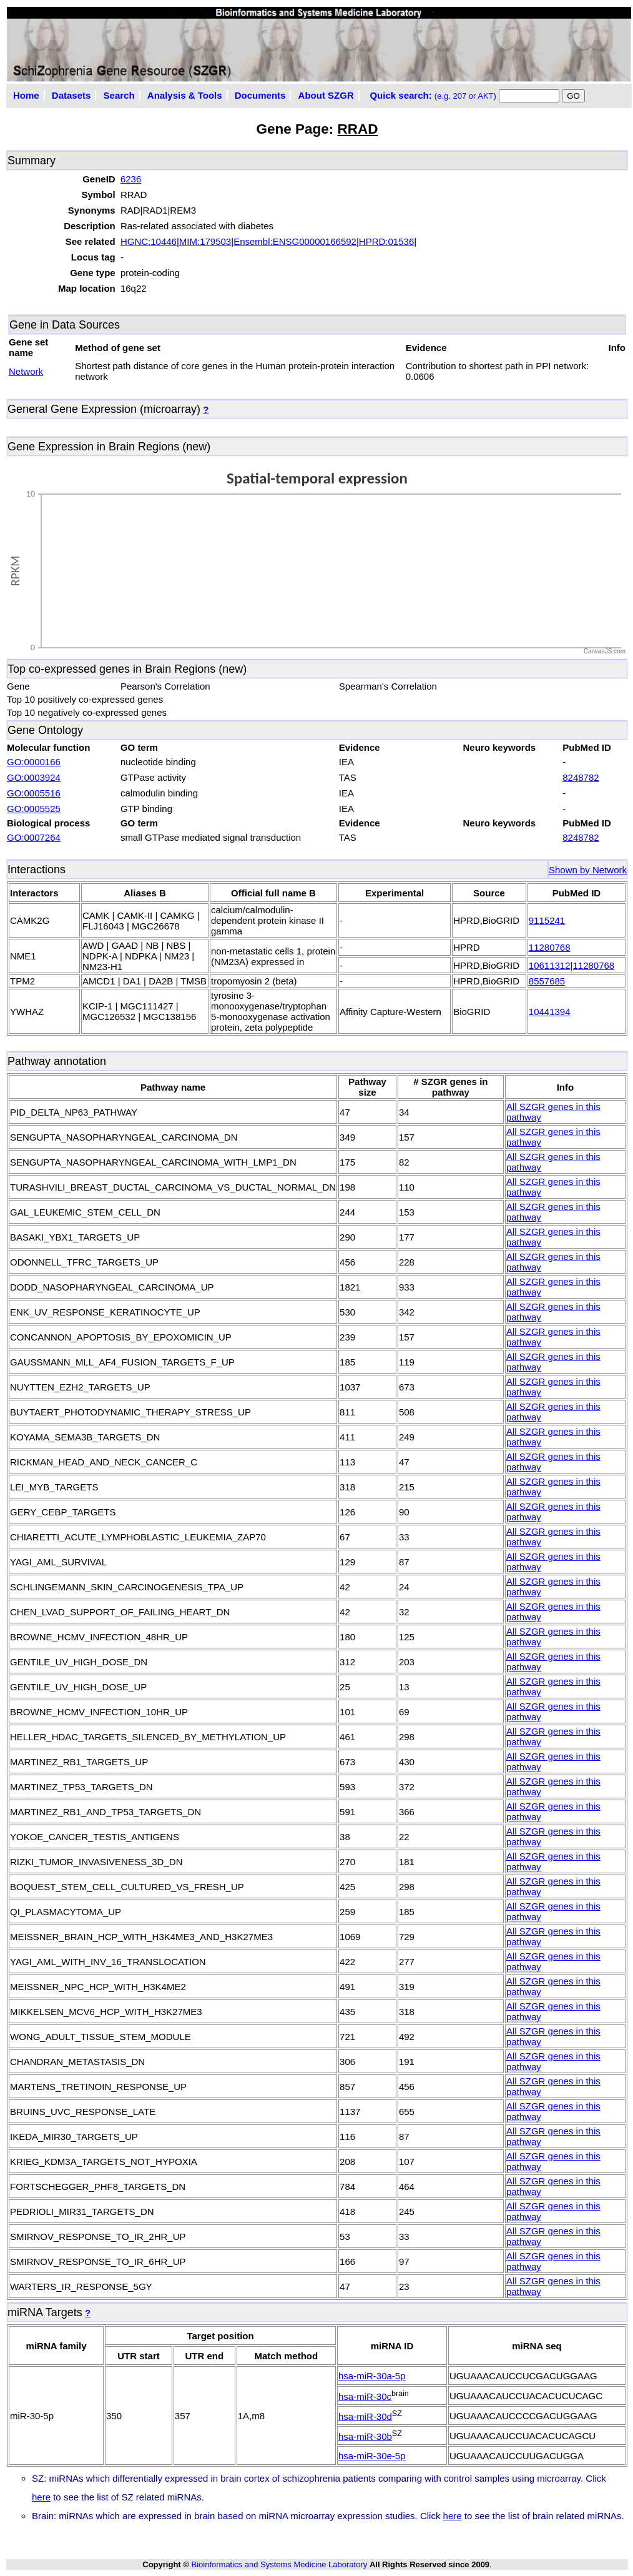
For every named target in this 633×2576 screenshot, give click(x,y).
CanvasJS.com (605, 651)
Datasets (71, 95)
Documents (260, 95)
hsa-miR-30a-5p (372, 2375)
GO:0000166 (34, 761)
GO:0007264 (34, 837)
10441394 (550, 1011)
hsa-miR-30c (364, 2396)
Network (26, 371)
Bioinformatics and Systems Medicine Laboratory (279, 2564)
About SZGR (326, 95)
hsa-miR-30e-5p (372, 2455)
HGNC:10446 (148, 241)
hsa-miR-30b (365, 2436)
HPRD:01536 (386, 241)
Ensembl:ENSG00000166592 (294, 241)
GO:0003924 (34, 777)
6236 (130, 179)
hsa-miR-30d (365, 2416)
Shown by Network (588, 869)
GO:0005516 (34, 793)
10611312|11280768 (571, 965)
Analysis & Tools (184, 95)
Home (26, 95)
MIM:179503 (205, 241)
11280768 (550, 947)
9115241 (547, 920)
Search (119, 95)
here (41, 2497)
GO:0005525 (34, 808)
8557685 (547, 981)
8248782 (580, 777)
